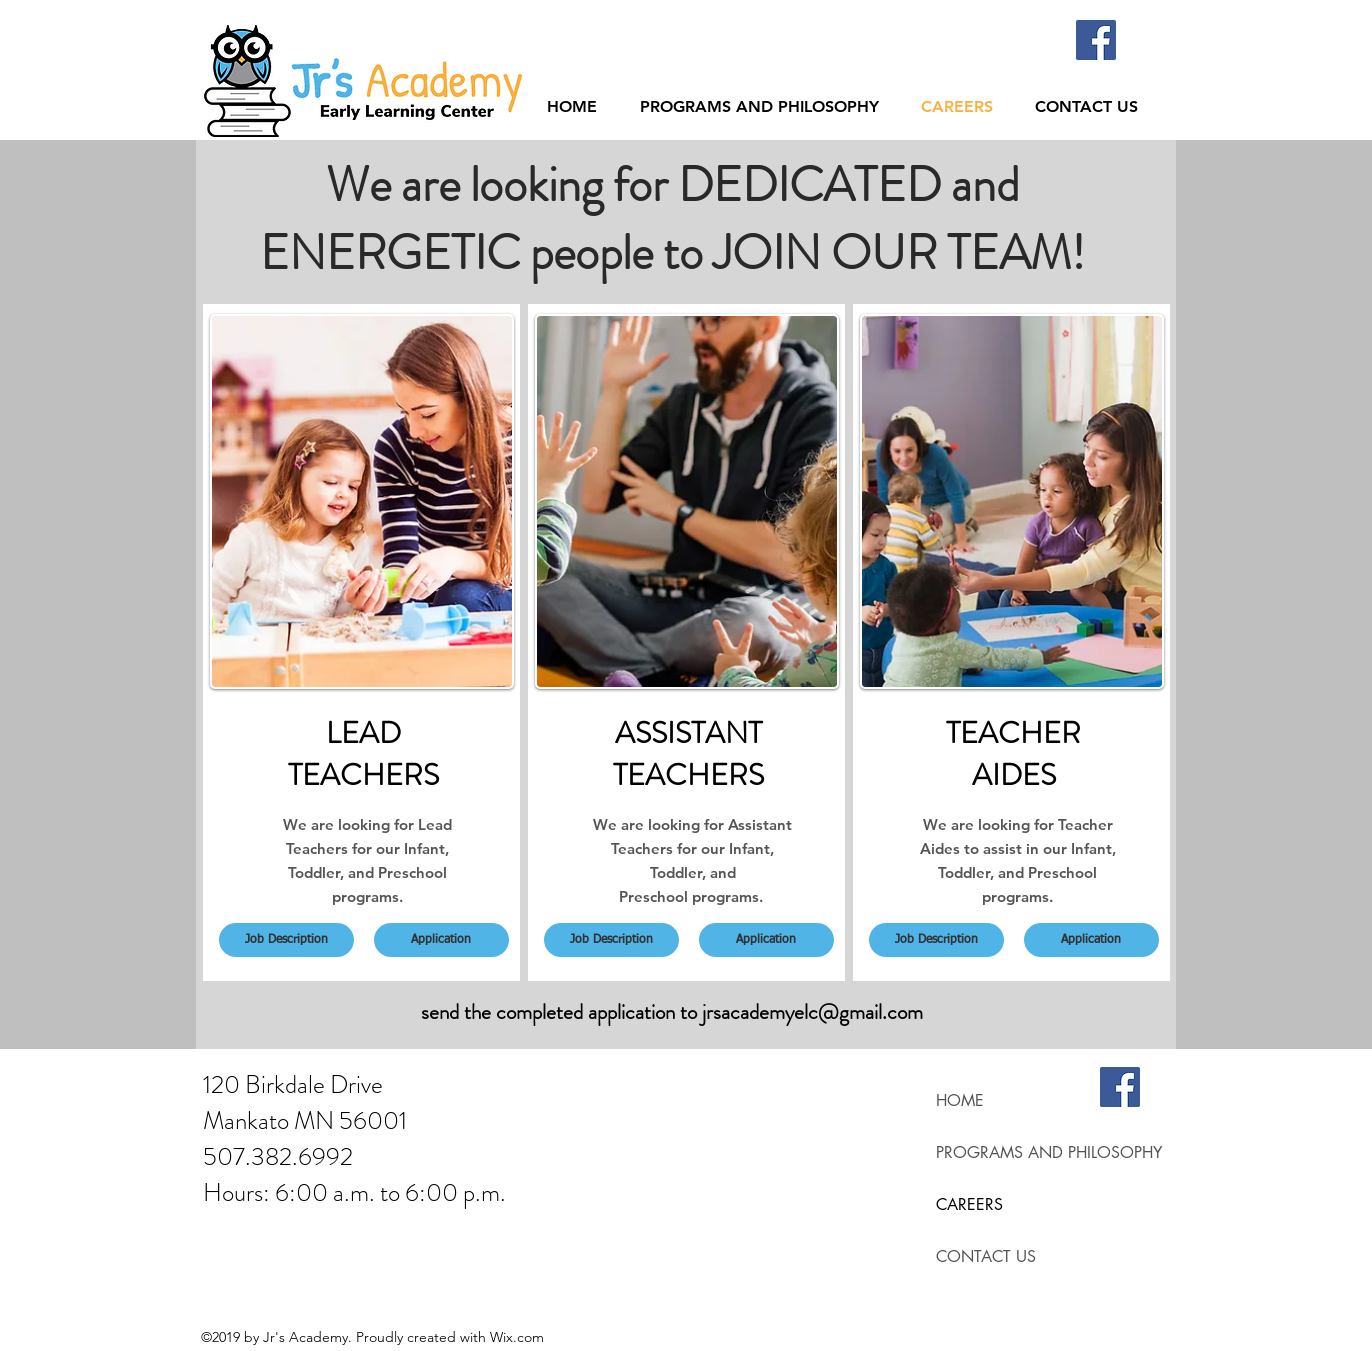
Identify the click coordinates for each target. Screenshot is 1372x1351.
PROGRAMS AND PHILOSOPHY (1049, 1152)
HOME (960, 1100)
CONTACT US (986, 1256)
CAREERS (969, 1204)
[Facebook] (1096, 40)
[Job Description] (286, 940)
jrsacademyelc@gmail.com (812, 1012)
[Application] (441, 940)
